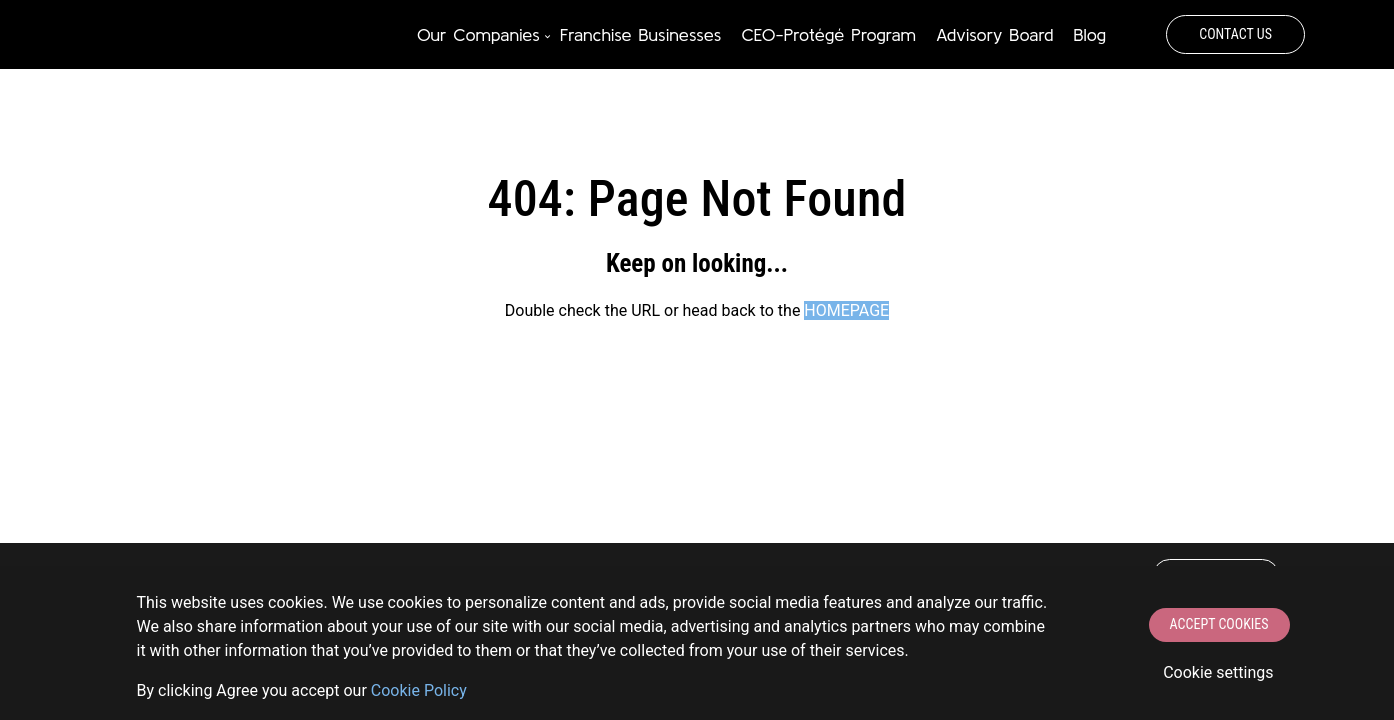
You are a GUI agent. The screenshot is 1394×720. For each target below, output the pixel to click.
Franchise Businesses (641, 34)
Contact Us (1235, 34)
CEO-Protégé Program (828, 34)
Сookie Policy (419, 690)
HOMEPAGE (846, 310)
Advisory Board (995, 34)
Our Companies (478, 34)
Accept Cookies (1219, 624)
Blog (1089, 34)
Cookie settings (1218, 672)
